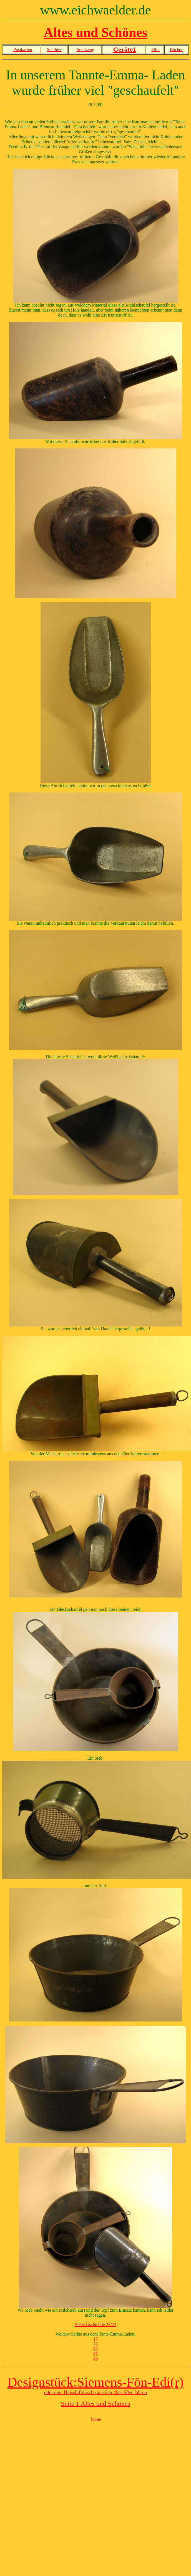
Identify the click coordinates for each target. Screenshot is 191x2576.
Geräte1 (124, 49)
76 (95, 2344)
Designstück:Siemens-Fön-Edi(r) (95, 2382)
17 (95, 2339)
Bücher (176, 49)
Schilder (54, 49)
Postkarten (22, 49)
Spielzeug (85, 49)
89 (95, 2359)
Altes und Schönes (95, 32)
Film (155, 49)
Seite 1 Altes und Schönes (95, 2403)
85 (95, 2354)
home (96, 2419)
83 (95, 2349)
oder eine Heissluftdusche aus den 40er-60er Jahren (95, 2392)
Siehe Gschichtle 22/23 (95, 2324)
